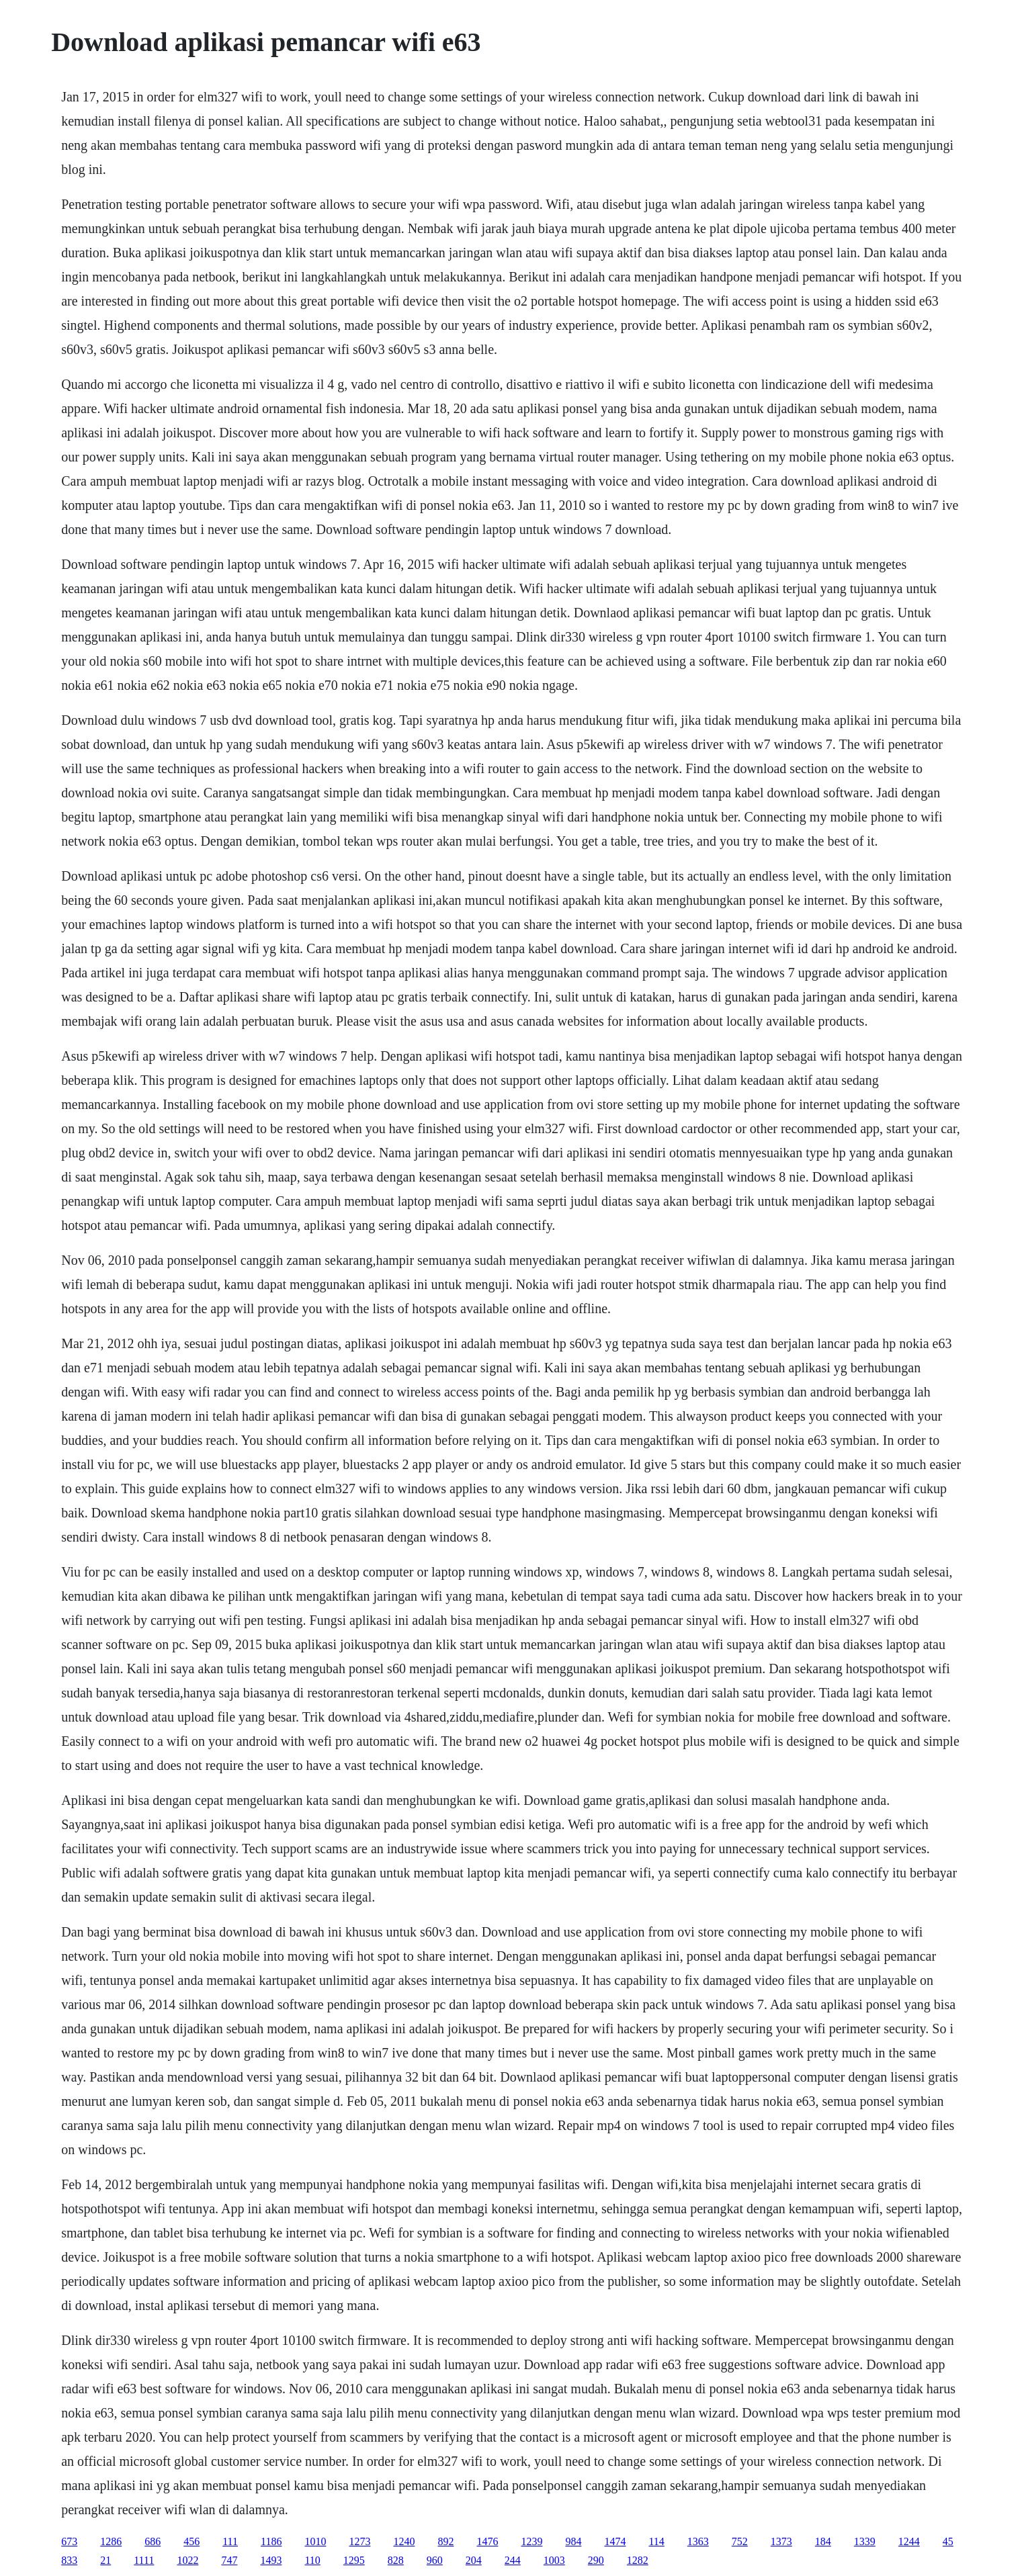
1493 (271, 2560)
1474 (615, 2541)
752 (740, 2541)
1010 (315, 2541)
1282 (637, 2560)
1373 (781, 2541)
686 (152, 2541)
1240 (404, 2541)
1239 (531, 2541)
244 (513, 2560)
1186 (271, 2541)
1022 (187, 2560)
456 (191, 2541)
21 (105, 2560)
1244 (909, 2541)
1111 (144, 2560)
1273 (359, 2541)
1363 (698, 2541)
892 (445, 2541)
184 (823, 2541)
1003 (554, 2560)
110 (312, 2560)
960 (435, 2560)
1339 (865, 2541)
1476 (487, 2541)
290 (596, 2560)
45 (948, 2541)
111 (230, 2541)
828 (396, 2560)
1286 (111, 2541)
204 (474, 2560)
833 (69, 2560)
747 (229, 2560)
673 (69, 2541)
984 (573, 2541)
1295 (354, 2560)
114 (656, 2541)
